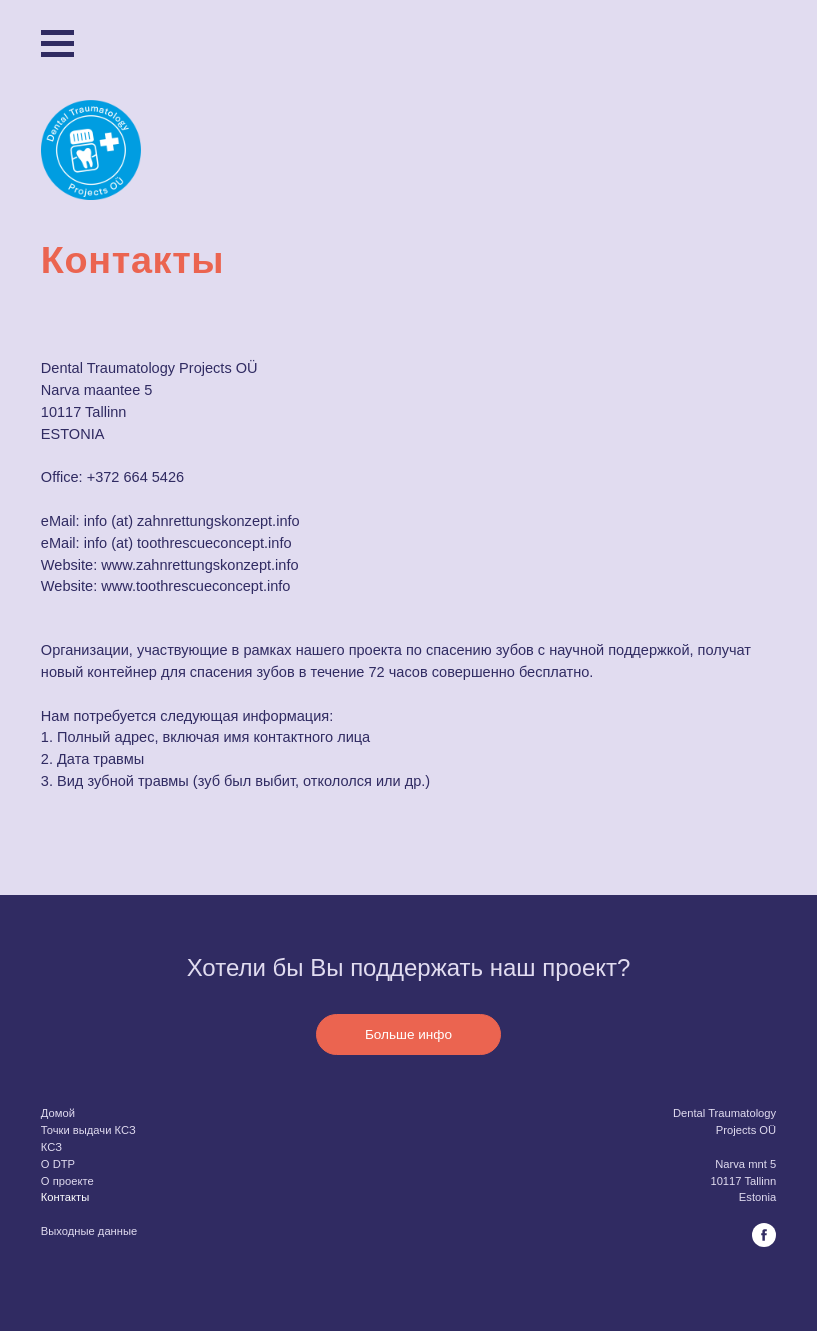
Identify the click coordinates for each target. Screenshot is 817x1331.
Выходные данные (89, 1231)
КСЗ (51, 1147)
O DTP (58, 1164)
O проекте (67, 1180)
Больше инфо (408, 1034)
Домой (58, 1113)
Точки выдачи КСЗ (88, 1130)
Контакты (65, 1197)
